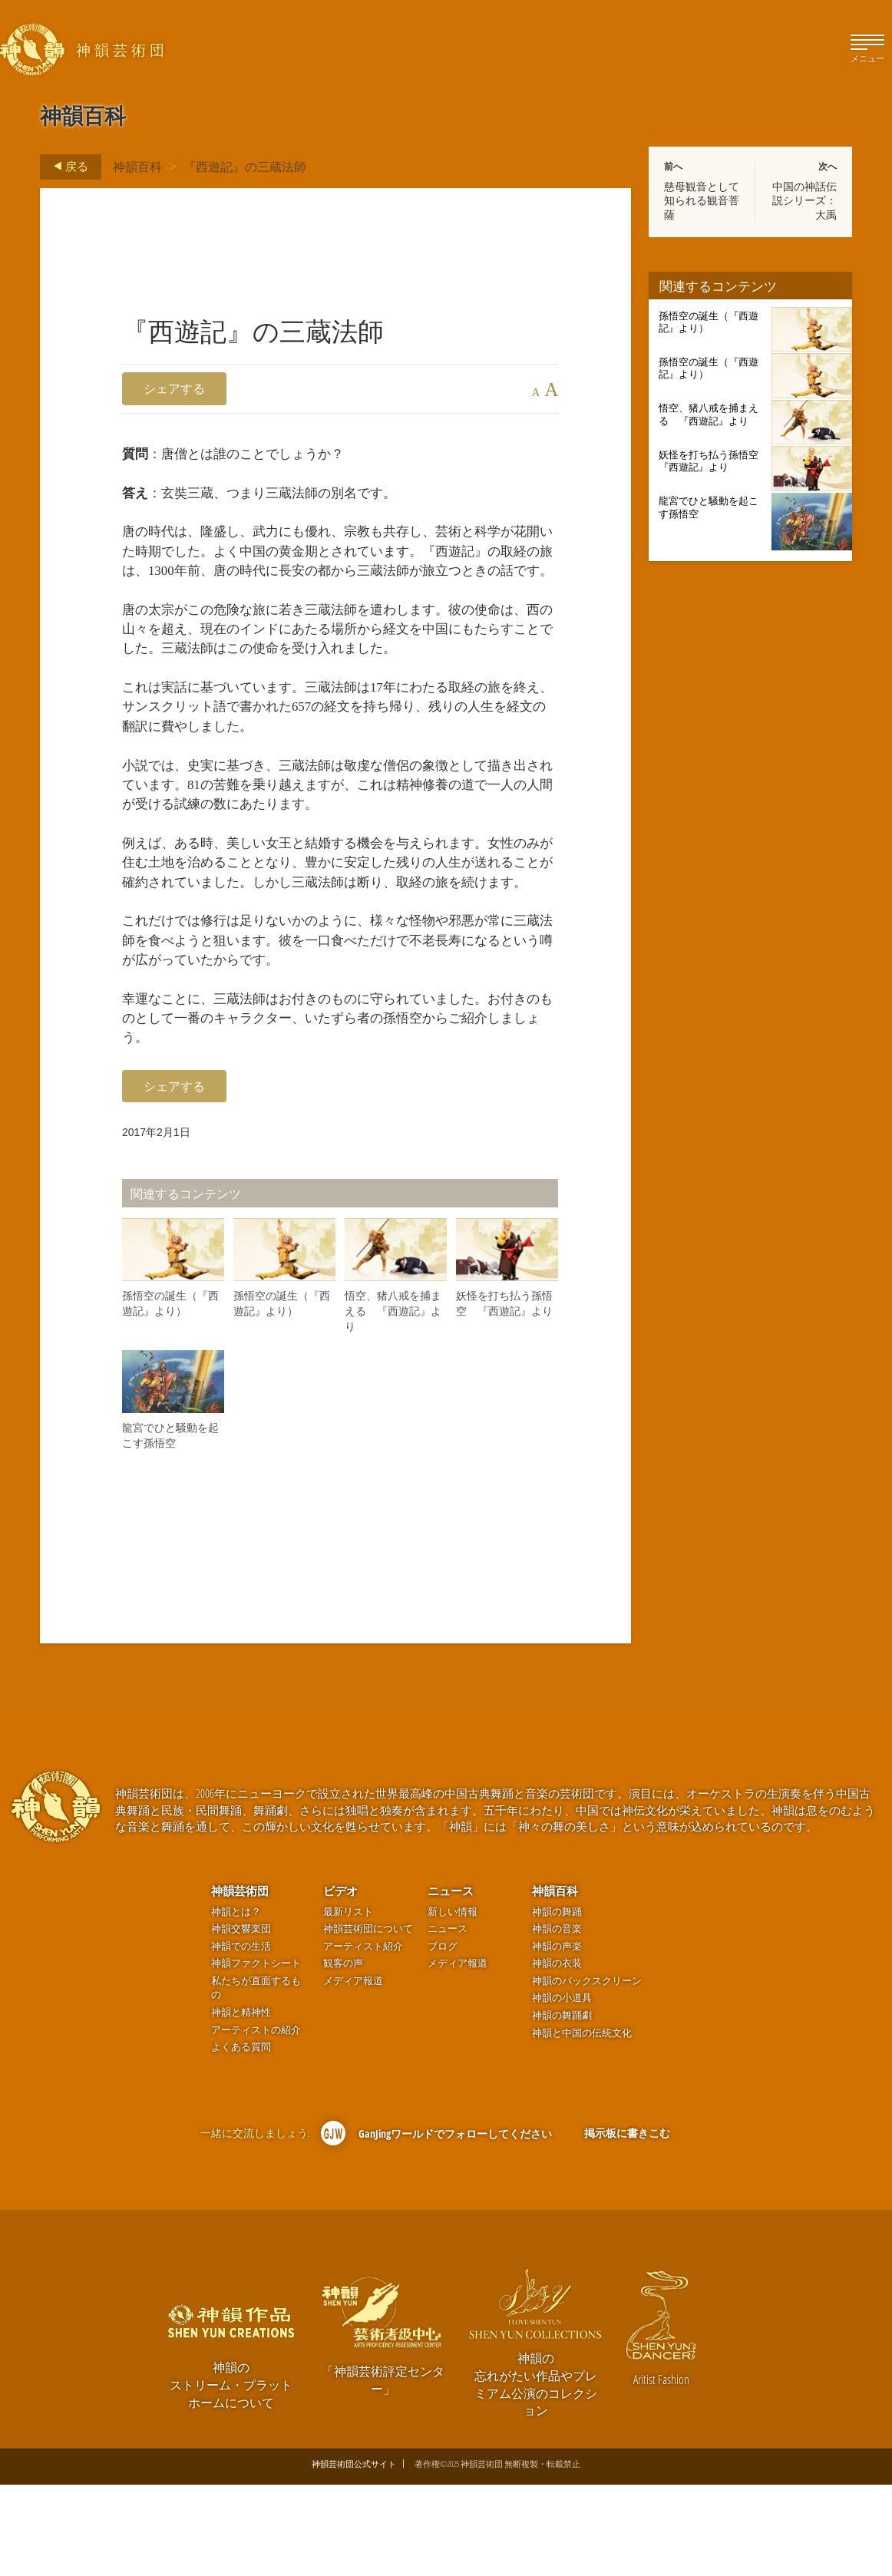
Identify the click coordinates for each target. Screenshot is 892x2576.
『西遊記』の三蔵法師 (244, 166)
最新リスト (348, 2003)
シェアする (174, 388)
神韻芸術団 (240, 1982)
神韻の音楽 (557, 2020)
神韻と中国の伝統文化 (582, 2124)
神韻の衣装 (557, 2054)
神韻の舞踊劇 (562, 2106)
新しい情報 (452, 2003)
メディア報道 (353, 2072)
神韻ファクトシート (256, 2054)
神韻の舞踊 (557, 2003)
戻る (66, 166)
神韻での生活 (241, 2037)
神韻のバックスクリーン (587, 2072)
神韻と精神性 (241, 2103)
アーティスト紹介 (363, 2037)
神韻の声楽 (557, 2037)
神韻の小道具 (562, 2089)
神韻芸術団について (368, 2020)
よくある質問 (241, 2138)
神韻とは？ (236, 2003)
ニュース (451, 1982)
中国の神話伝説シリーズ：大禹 (804, 200)
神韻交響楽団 (241, 2020)
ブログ (443, 2037)
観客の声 (343, 2054)
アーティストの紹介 (256, 2121)
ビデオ (340, 1982)
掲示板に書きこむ (627, 2224)
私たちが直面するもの (256, 2079)
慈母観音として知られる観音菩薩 (701, 200)
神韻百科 (137, 166)
